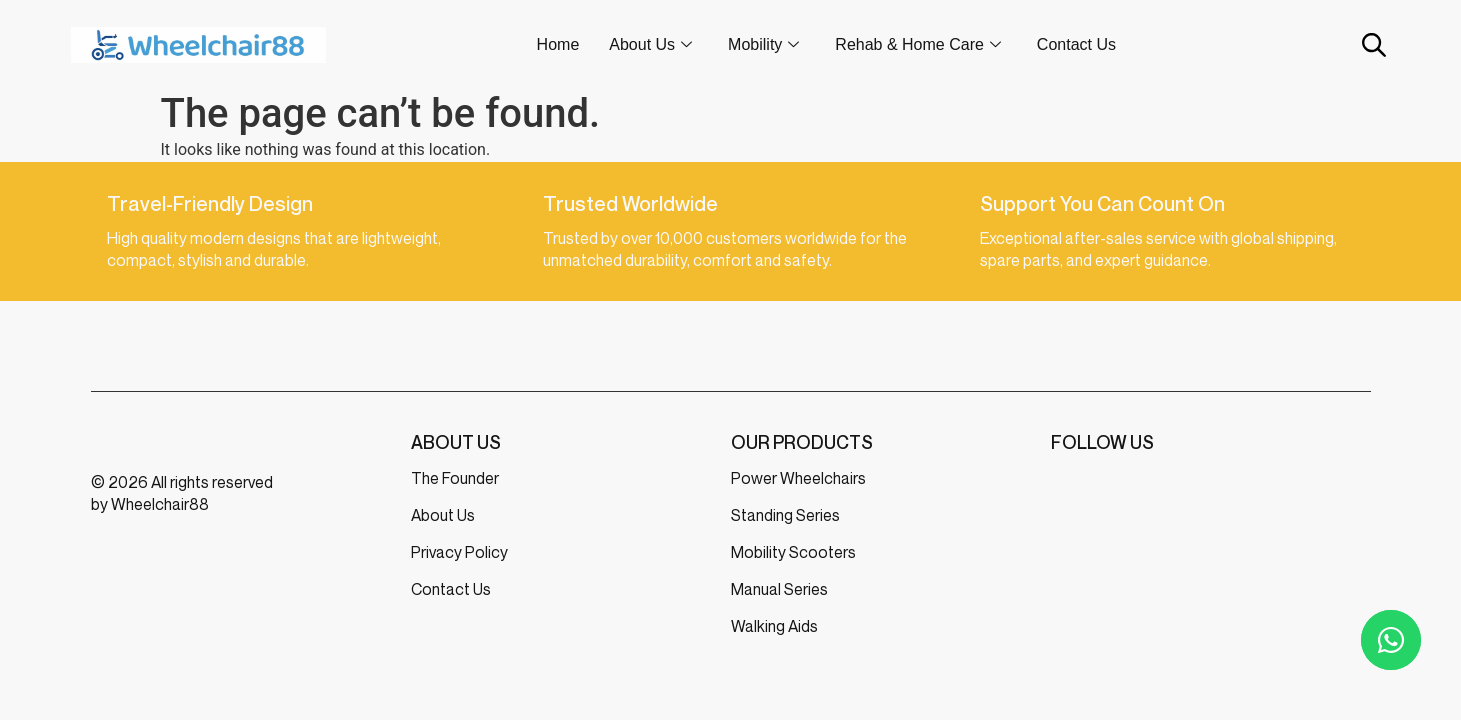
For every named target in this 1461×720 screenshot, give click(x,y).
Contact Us (1076, 44)
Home (558, 44)
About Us (650, 45)
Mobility (763, 45)
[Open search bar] (1372, 45)
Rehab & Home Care (918, 45)
